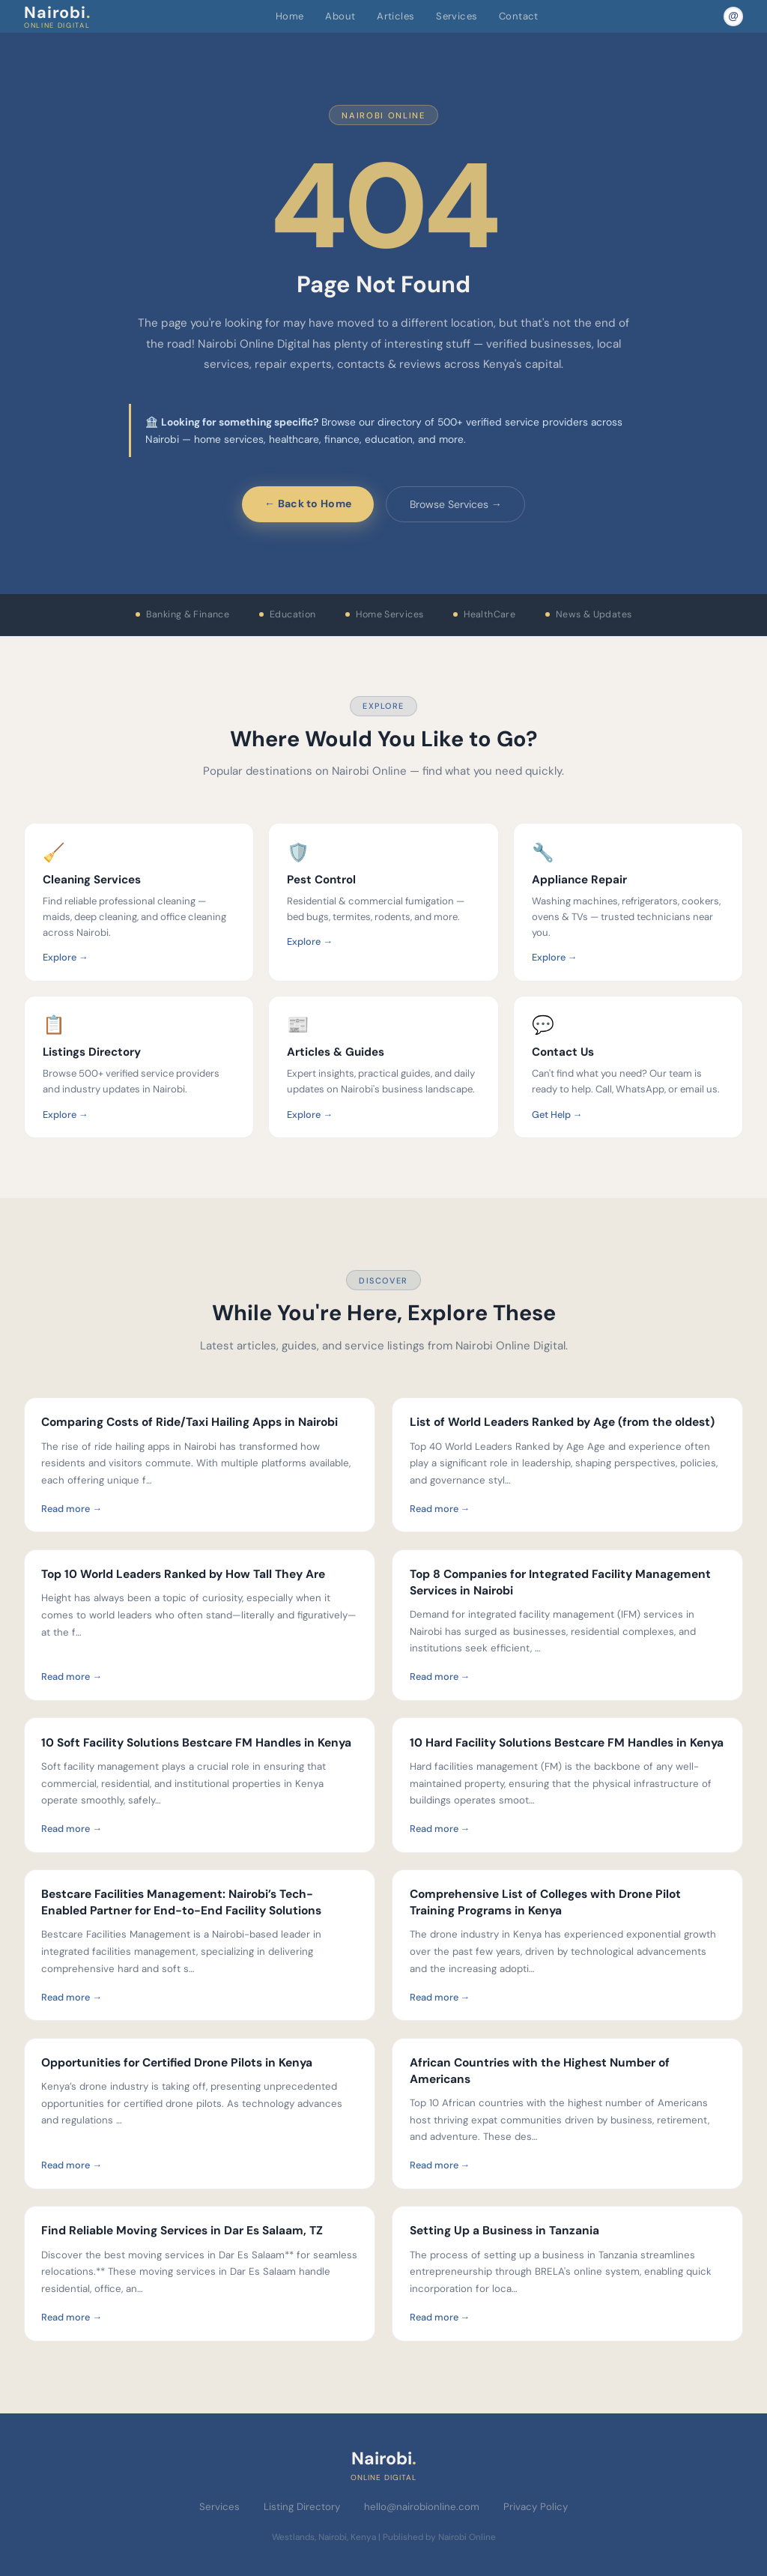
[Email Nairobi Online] (733, 16)
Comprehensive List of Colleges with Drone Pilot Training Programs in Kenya (545, 1902)
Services (456, 16)
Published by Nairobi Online (439, 2537)
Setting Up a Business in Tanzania (504, 2230)
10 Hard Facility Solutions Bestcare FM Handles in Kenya (567, 1742)
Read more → (71, 1508)
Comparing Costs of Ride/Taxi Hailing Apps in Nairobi (189, 1422)
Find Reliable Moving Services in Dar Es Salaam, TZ (182, 2230)
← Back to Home (307, 503)
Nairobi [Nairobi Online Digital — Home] (57, 16)
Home (290, 16)
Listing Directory (302, 2506)
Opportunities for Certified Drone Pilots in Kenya (176, 2062)
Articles (395, 16)
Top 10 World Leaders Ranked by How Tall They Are (183, 1574)
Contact (519, 16)
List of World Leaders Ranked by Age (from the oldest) (562, 1422)
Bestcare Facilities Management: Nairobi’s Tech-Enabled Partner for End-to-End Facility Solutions (181, 1902)
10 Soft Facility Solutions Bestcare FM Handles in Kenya (196, 1742)
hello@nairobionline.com (421, 2506)
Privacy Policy (535, 2506)
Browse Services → (456, 504)
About (340, 16)
